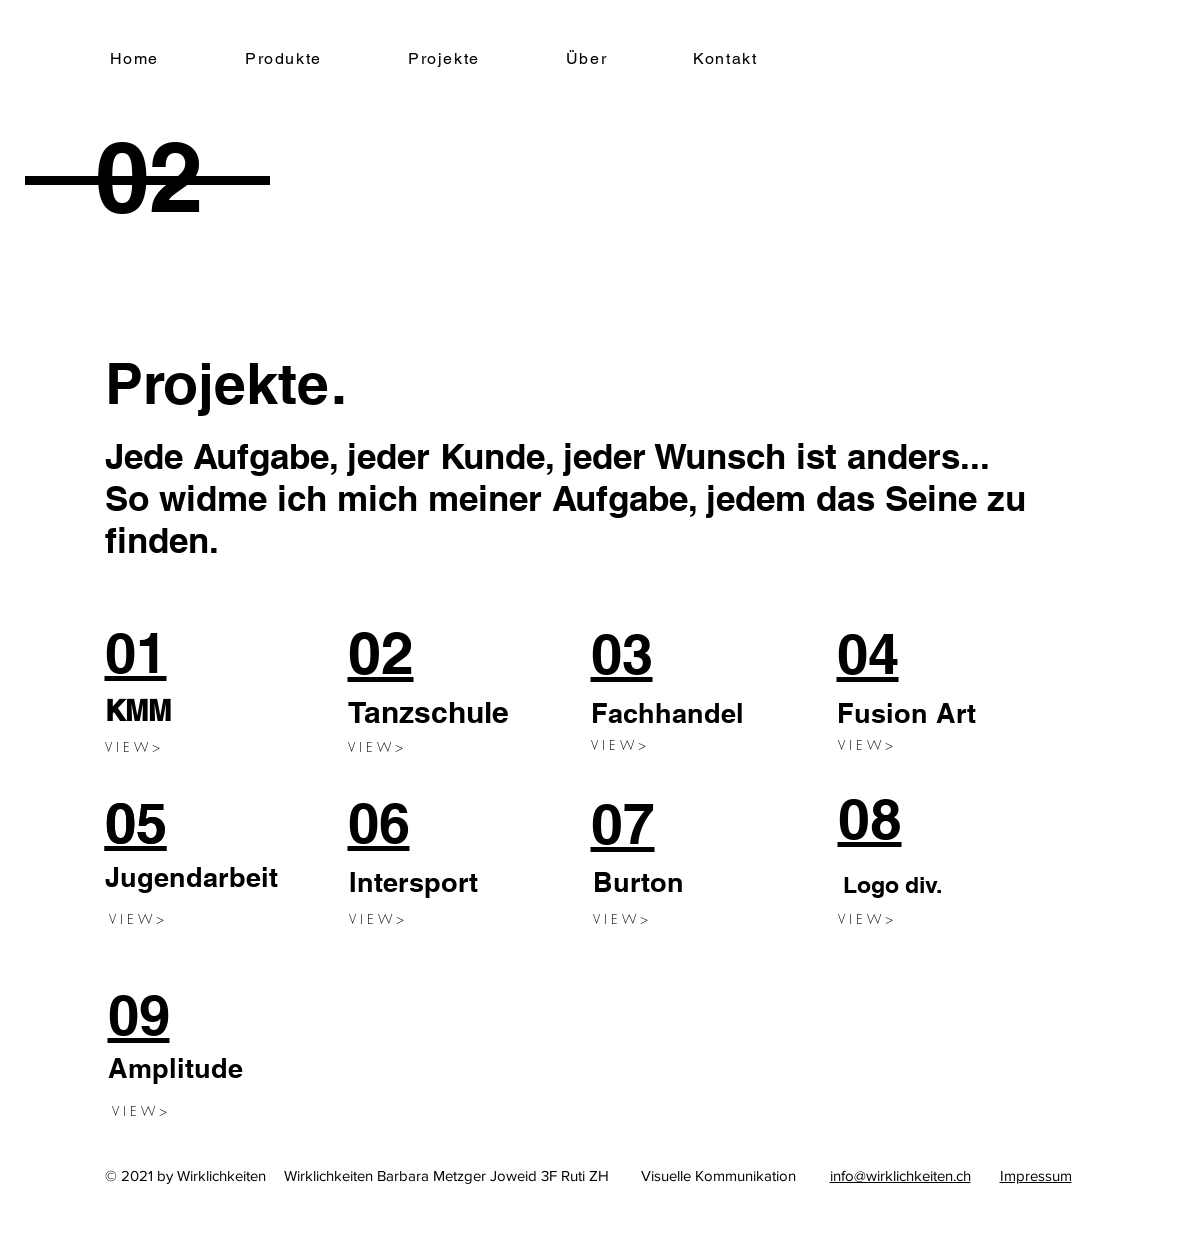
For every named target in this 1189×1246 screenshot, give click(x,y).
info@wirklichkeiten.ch (900, 1175)
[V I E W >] (138, 747)
